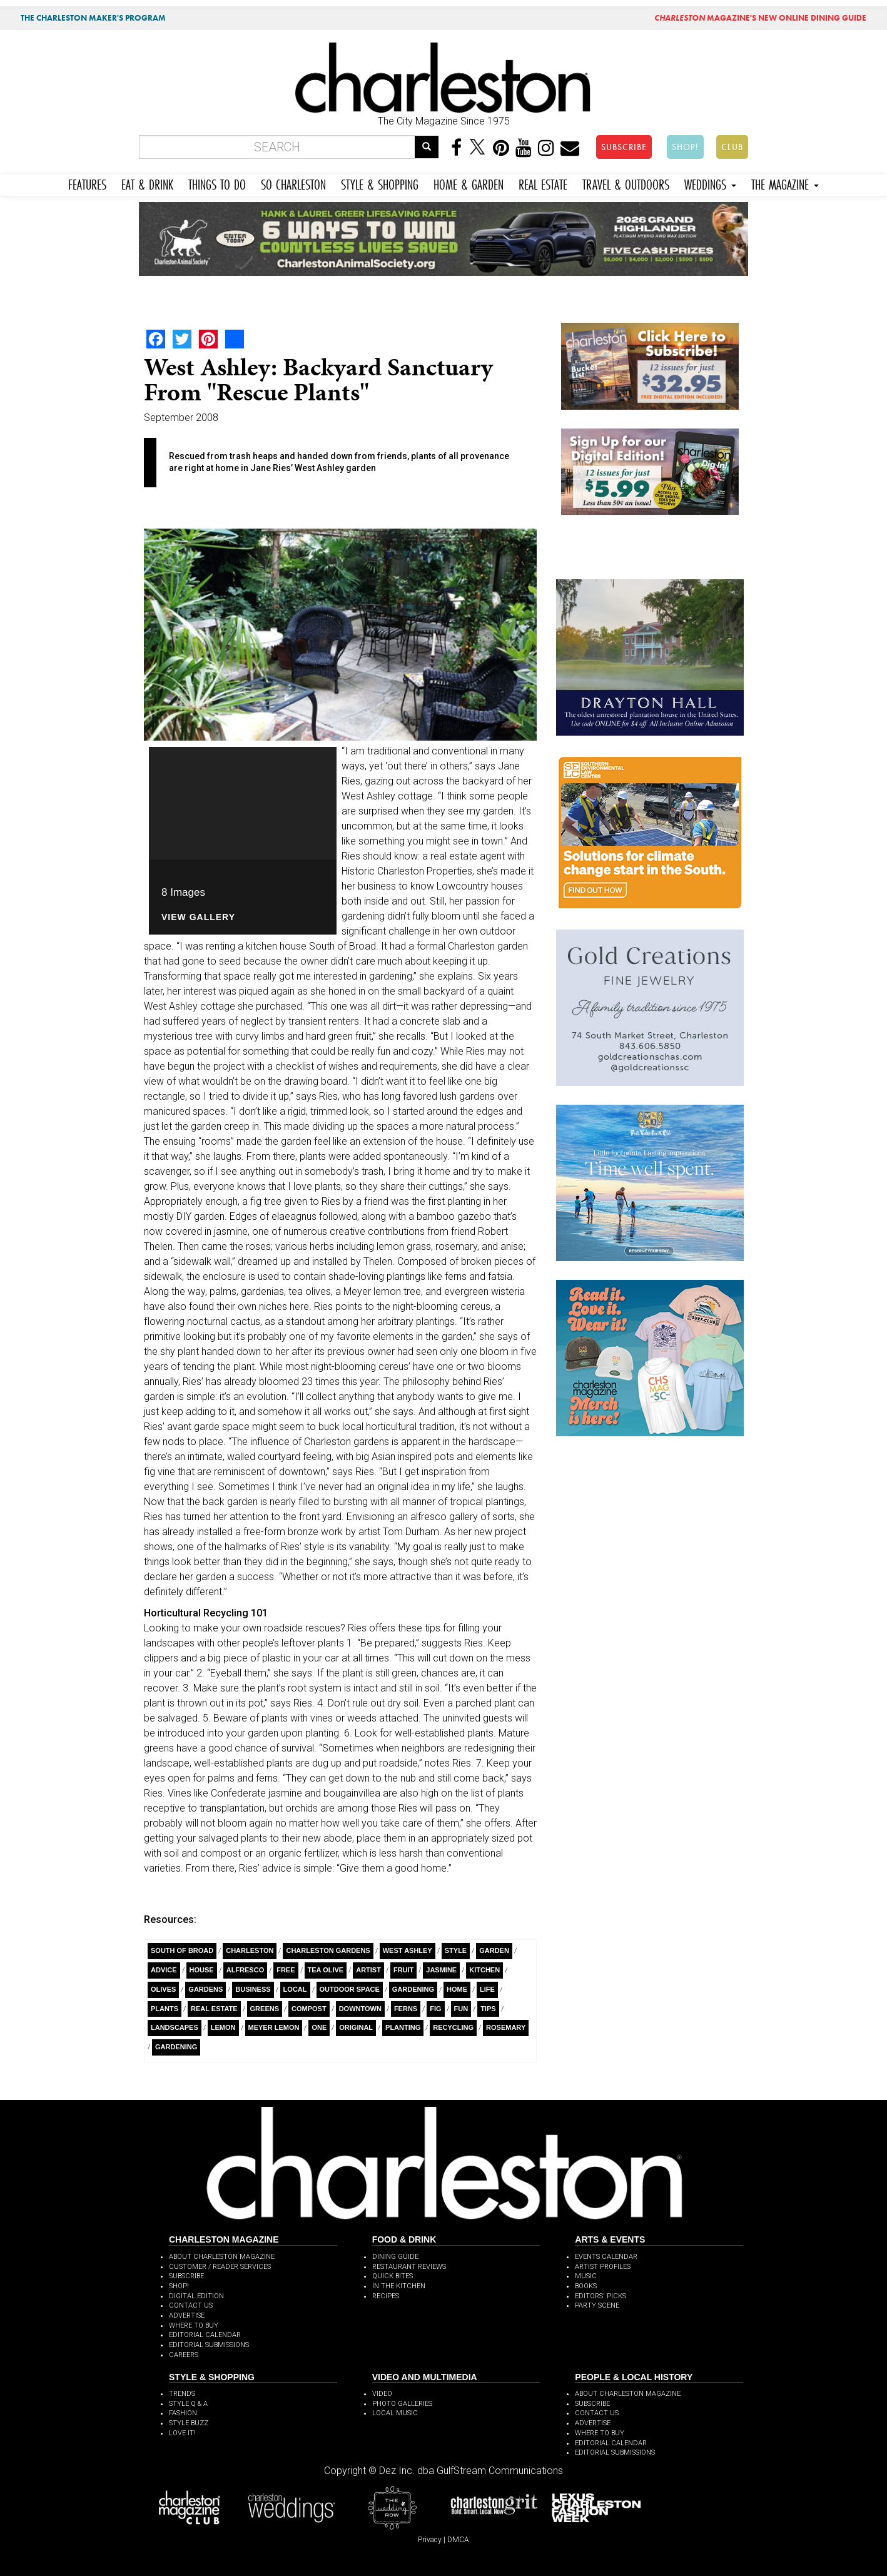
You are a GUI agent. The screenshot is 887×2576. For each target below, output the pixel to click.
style (456, 1950)
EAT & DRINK (147, 183)
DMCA (458, 2539)
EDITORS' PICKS (600, 2296)
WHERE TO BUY (193, 2325)
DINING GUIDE (395, 2257)
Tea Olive (326, 1970)
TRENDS (182, 2394)
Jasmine (441, 1970)
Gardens (205, 1989)
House (202, 1970)
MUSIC (586, 2276)
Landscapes (174, 2027)
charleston (249, 1950)
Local (295, 1989)
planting (402, 2027)
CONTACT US (191, 2305)
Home (457, 1989)
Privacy (430, 2539)
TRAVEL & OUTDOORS (625, 183)
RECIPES (385, 2296)
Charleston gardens (328, 1950)
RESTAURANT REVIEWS (409, 2267)
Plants (164, 2008)
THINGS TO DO (217, 183)
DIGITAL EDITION (196, 2296)
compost (309, 2008)
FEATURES (87, 183)
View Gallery (198, 916)
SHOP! (685, 147)
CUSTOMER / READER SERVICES (220, 2267)
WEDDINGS (710, 183)
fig (435, 2008)
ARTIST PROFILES (603, 2267)
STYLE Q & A (188, 2404)
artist (368, 1970)
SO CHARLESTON (293, 183)
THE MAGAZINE (785, 183)
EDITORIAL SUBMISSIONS (209, 2345)
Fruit (403, 1970)
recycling (453, 2027)
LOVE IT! (182, 2433)
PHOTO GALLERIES (402, 2404)
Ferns (405, 2008)
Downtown (360, 2008)
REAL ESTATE (543, 183)
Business (252, 1989)
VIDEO (382, 2394)
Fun (461, 2008)
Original (356, 2027)
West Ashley (407, 1950)
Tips (487, 2008)
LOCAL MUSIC (395, 2413)
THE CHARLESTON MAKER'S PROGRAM (93, 18)
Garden (494, 1950)
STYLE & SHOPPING (379, 183)
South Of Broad (182, 1950)
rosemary (505, 2027)
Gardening (413, 1989)
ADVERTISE (187, 2315)
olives (163, 1989)
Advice (164, 1970)
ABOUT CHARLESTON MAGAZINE (222, 2257)
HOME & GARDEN (468, 183)
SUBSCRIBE (624, 147)
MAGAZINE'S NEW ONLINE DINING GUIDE (760, 18)
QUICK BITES (392, 2276)
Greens (264, 2008)
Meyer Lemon (274, 2027)
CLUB (732, 147)
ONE (319, 2027)
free (285, 1970)
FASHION (183, 2413)
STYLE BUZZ (188, 2423)
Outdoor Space (350, 1989)
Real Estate (214, 2008)
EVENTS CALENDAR (606, 2257)
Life (487, 1989)
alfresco (245, 1970)
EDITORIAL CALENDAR (205, 2335)
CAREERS (183, 2355)
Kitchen (484, 1970)
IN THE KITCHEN (398, 2286)
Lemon (223, 2027)
